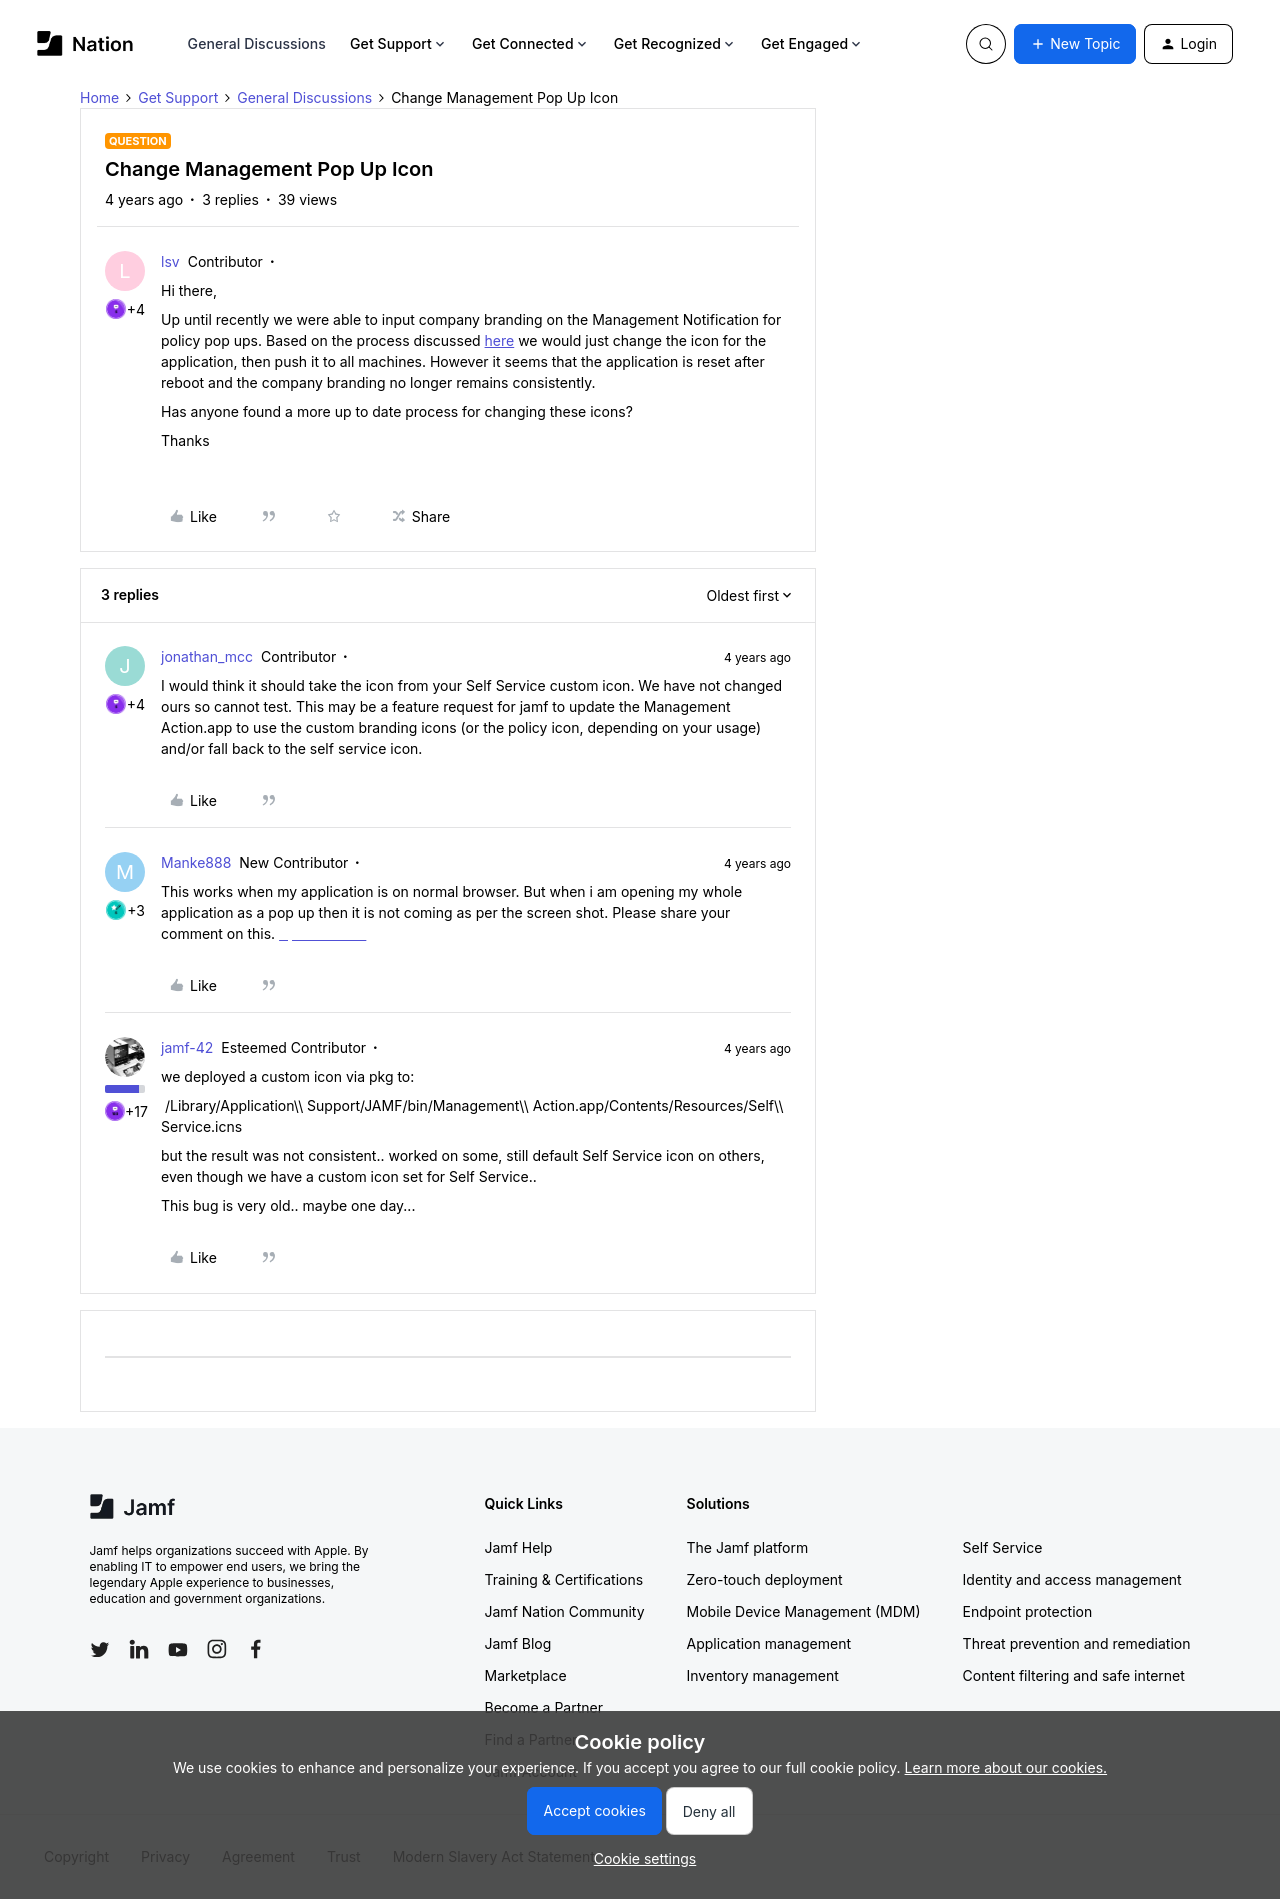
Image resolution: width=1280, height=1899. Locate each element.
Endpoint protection (1028, 1611)
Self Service (1003, 1547)
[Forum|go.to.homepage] (85, 43)
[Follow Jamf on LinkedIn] (139, 1649)
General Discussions (257, 43)
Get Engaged (812, 43)
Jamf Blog (518, 1643)
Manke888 (196, 862)
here (500, 340)
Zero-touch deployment (765, 1579)
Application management (769, 1643)
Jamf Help (519, 1547)
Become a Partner (544, 1707)
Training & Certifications (564, 1579)
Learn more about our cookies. (1006, 1767)
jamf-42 (187, 1047)
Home (99, 97)
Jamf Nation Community (565, 1611)
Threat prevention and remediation (1077, 1643)
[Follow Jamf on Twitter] (100, 1650)
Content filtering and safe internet (1074, 1675)
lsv (170, 261)
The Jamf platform (748, 1547)
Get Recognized (675, 43)
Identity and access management (1072, 1579)
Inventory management (763, 1675)
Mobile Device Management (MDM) (804, 1611)
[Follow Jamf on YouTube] (178, 1649)
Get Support (399, 43)
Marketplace (526, 1675)
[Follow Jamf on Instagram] (217, 1649)
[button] (1075, 44)
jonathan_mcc (207, 656)
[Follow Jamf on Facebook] (256, 1649)
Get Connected (531, 43)
